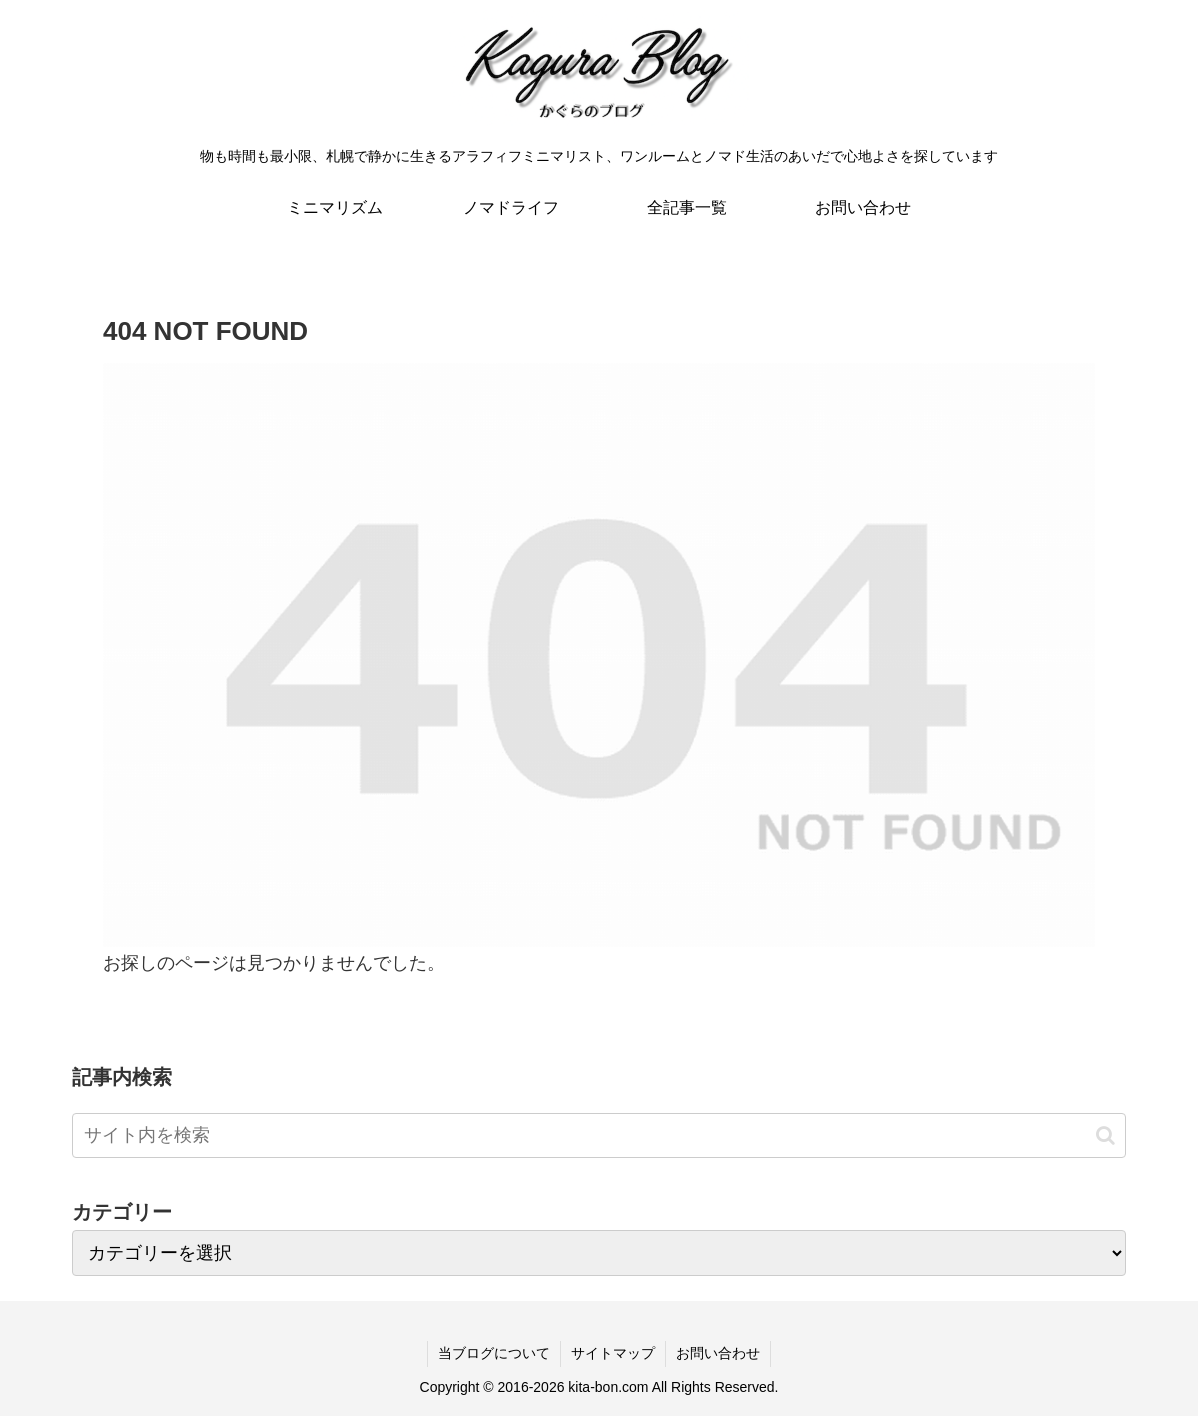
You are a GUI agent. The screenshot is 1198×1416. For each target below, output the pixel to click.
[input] (599, 1135)
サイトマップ (613, 1353)
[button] (1105, 1135)
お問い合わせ (718, 1353)
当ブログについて (494, 1353)
